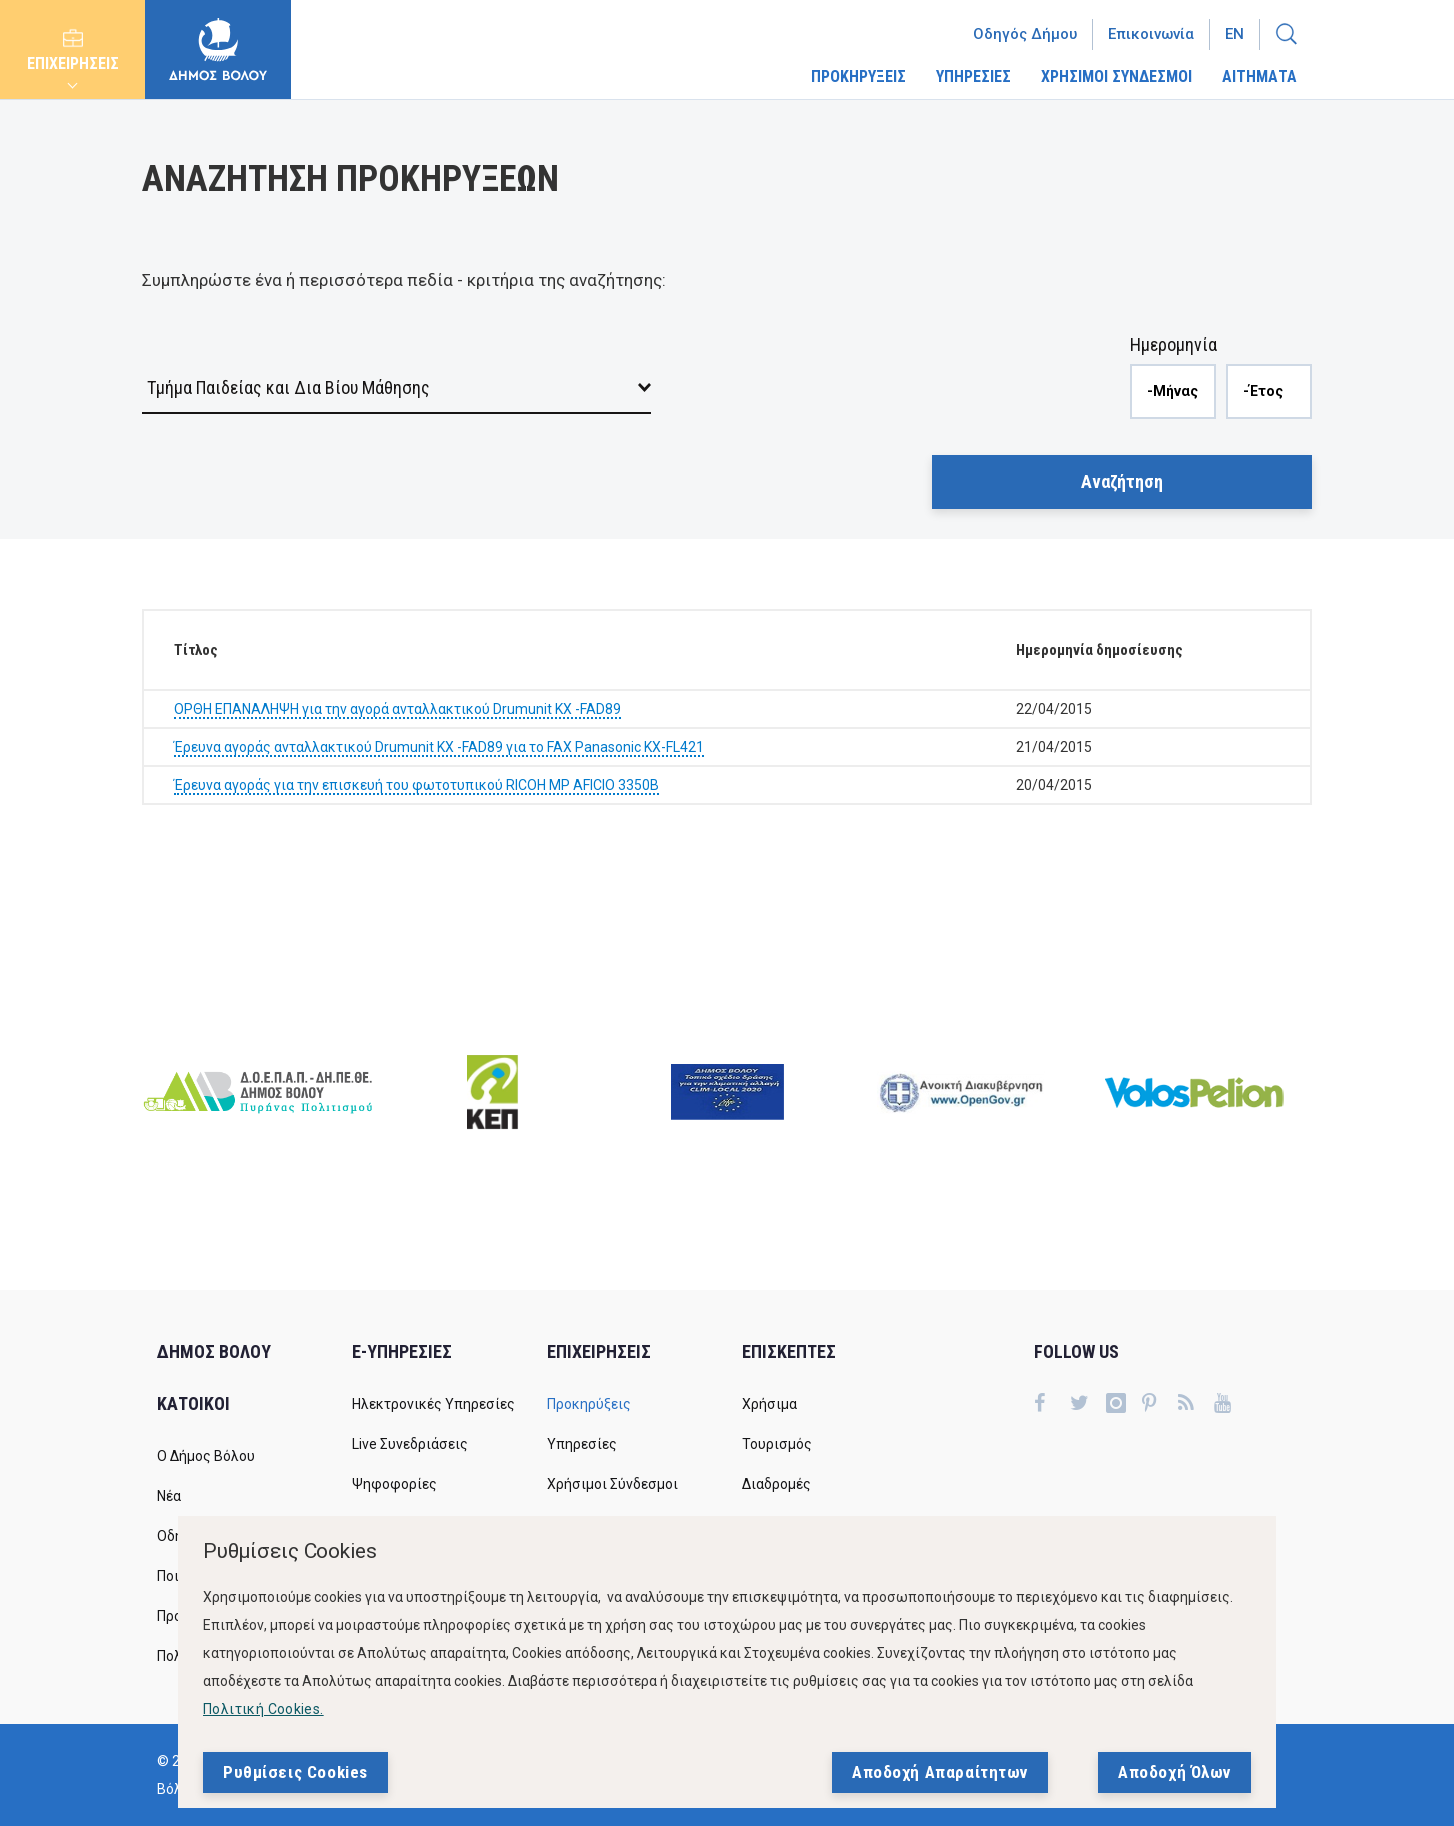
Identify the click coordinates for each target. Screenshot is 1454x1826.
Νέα (169, 1496)
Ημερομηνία (1173, 344)
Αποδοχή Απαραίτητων (940, 1772)
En (1234, 34)
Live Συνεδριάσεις (410, 1444)
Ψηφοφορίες (394, 1484)
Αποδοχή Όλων (1174, 1772)
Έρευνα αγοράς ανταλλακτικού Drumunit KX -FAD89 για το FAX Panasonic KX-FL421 (439, 747)
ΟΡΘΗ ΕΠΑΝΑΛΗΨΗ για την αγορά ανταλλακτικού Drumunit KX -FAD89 (397, 709)
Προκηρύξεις (589, 1404)
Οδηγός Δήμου (1025, 34)
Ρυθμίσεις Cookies (295, 1772)
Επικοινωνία (1151, 34)
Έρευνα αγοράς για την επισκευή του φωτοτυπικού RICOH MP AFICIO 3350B (416, 785)
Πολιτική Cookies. (263, 1709)
